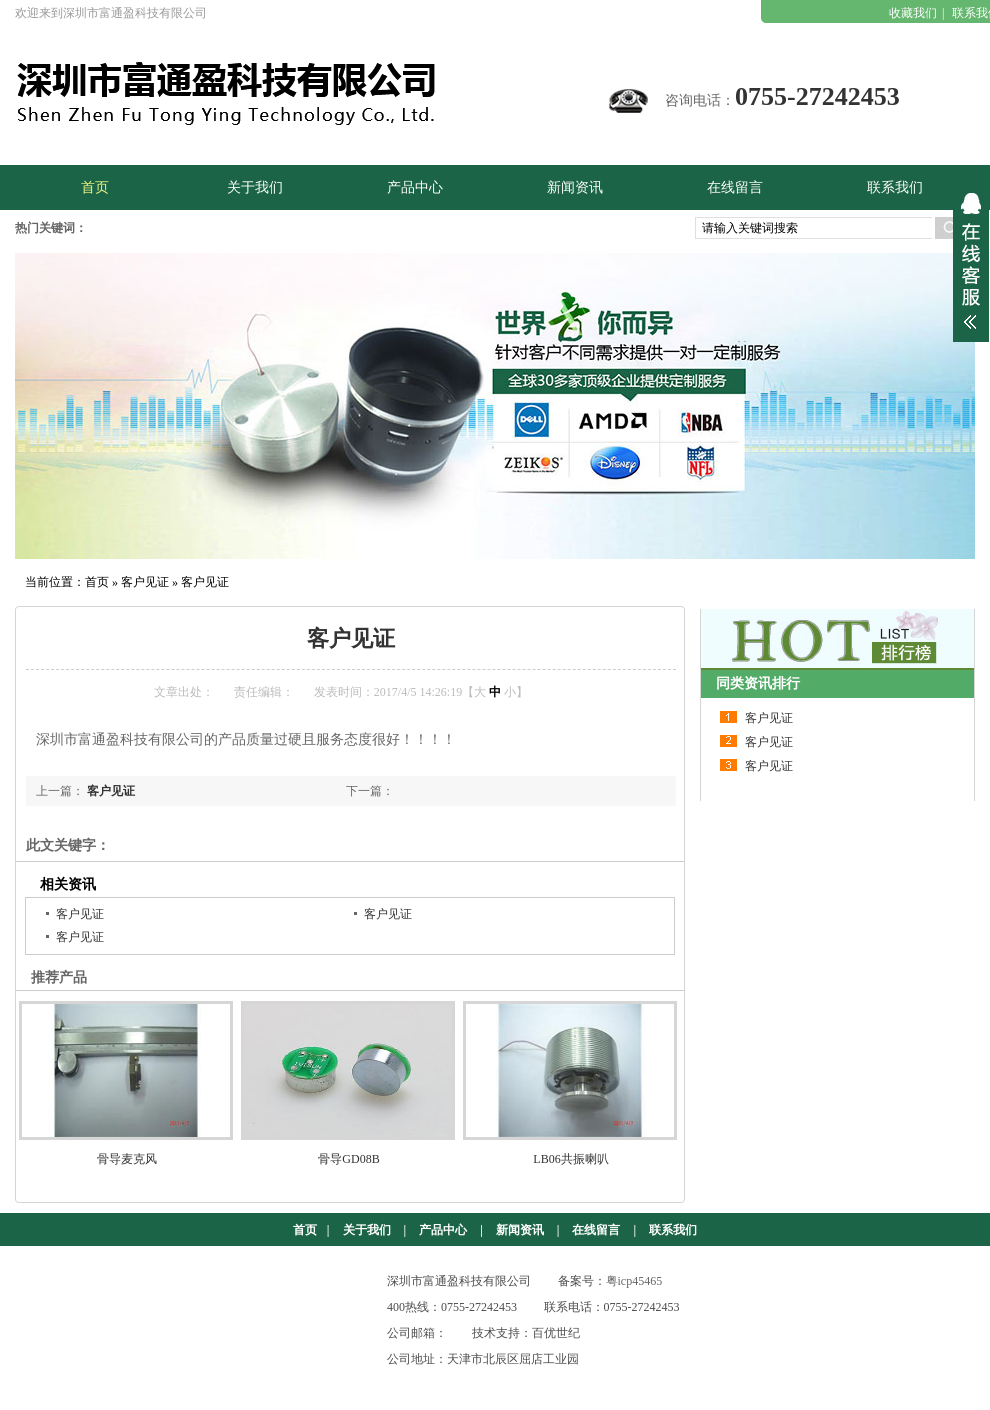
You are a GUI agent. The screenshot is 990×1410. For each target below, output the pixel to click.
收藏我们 (913, 13)
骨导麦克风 (127, 1159)
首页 (97, 582)
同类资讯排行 (758, 683)
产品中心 (443, 1230)
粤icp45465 (634, 1281)
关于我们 (367, 1230)
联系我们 (673, 1230)
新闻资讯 (520, 1230)
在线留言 (596, 1230)
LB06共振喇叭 (570, 1159)
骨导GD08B (348, 1159)
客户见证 (145, 582)
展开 (971, 261)
